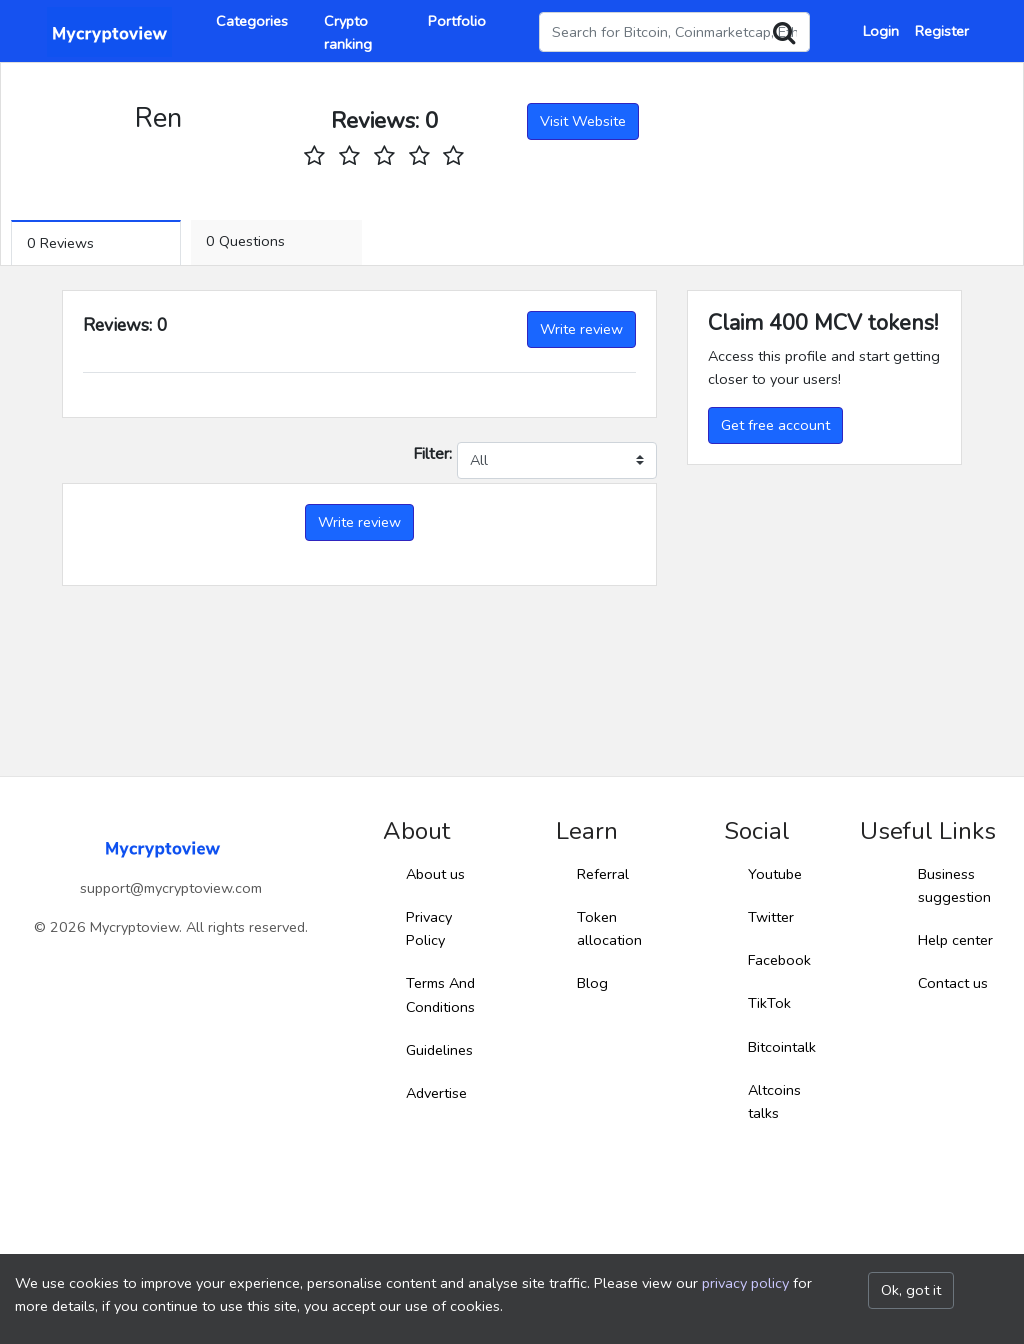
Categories (252, 21)
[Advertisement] (824, 598)
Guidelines (439, 1050)
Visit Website (583, 121)
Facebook (779, 960)
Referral (603, 874)
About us (435, 874)
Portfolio (457, 21)
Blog (592, 983)
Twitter (771, 917)
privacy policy (745, 1283)
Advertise (436, 1093)
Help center (955, 940)
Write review (581, 329)
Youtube (775, 874)
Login (881, 31)
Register (942, 31)
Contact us (953, 983)
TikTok (769, 1003)
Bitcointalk (782, 1047)
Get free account (775, 425)
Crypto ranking (348, 32)
